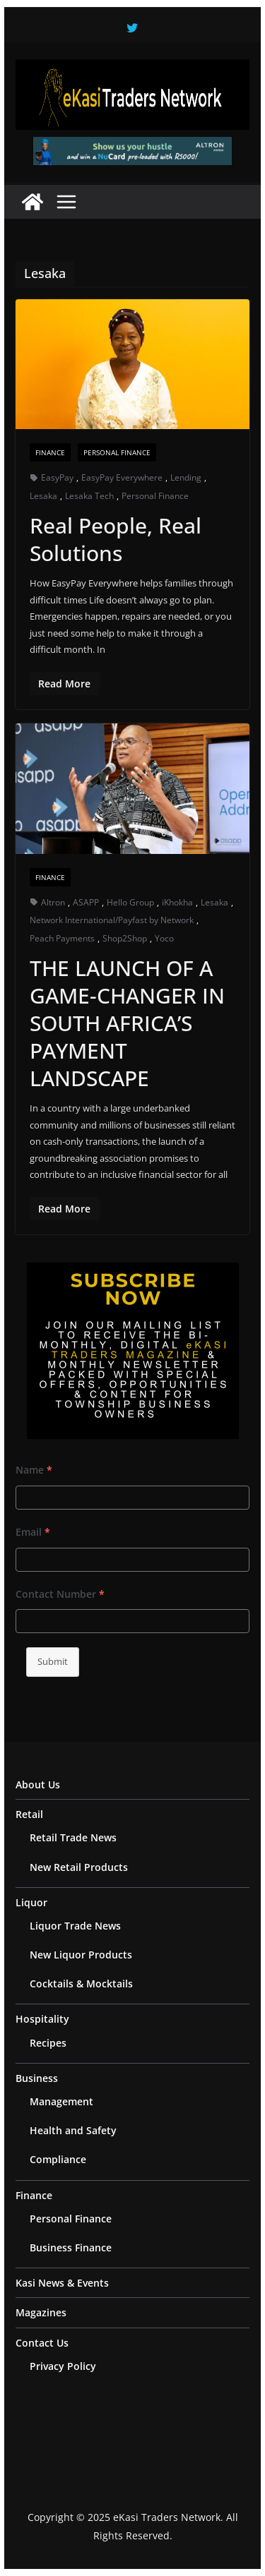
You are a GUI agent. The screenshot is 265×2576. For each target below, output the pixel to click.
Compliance (58, 2159)
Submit (52, 1661)
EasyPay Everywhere (122, 477)
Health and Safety (73, 2130)
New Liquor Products (81, 1954)
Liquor (31, 1902)
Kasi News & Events (62, 2282)
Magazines (41, 2312)
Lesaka (43, 496)
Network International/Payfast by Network (112, 920)
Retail (29, 1814)
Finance (50, 452)
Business (37, 2078)
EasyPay (57, 477)
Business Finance (71, 2247)
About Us (38, 1784)
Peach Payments (62, 938)
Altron (53, 902)
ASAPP (86, 902)
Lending (185, 477)
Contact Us (42, 2342)
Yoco (164, 938)
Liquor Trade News (75, 1925)
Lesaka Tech (89, 496)
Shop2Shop (124, 938)
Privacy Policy (63, 2366)
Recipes (48, 2043)
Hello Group (130, 902)
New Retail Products (79, 1867)
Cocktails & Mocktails (81, 1983)
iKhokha (177, 902)
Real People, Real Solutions (115, 539)
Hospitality (42, 2019)
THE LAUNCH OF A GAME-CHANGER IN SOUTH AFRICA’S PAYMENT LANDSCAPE (127, 1023)
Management (61, 2101)
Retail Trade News (73, 1837)
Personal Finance (117, 452)
